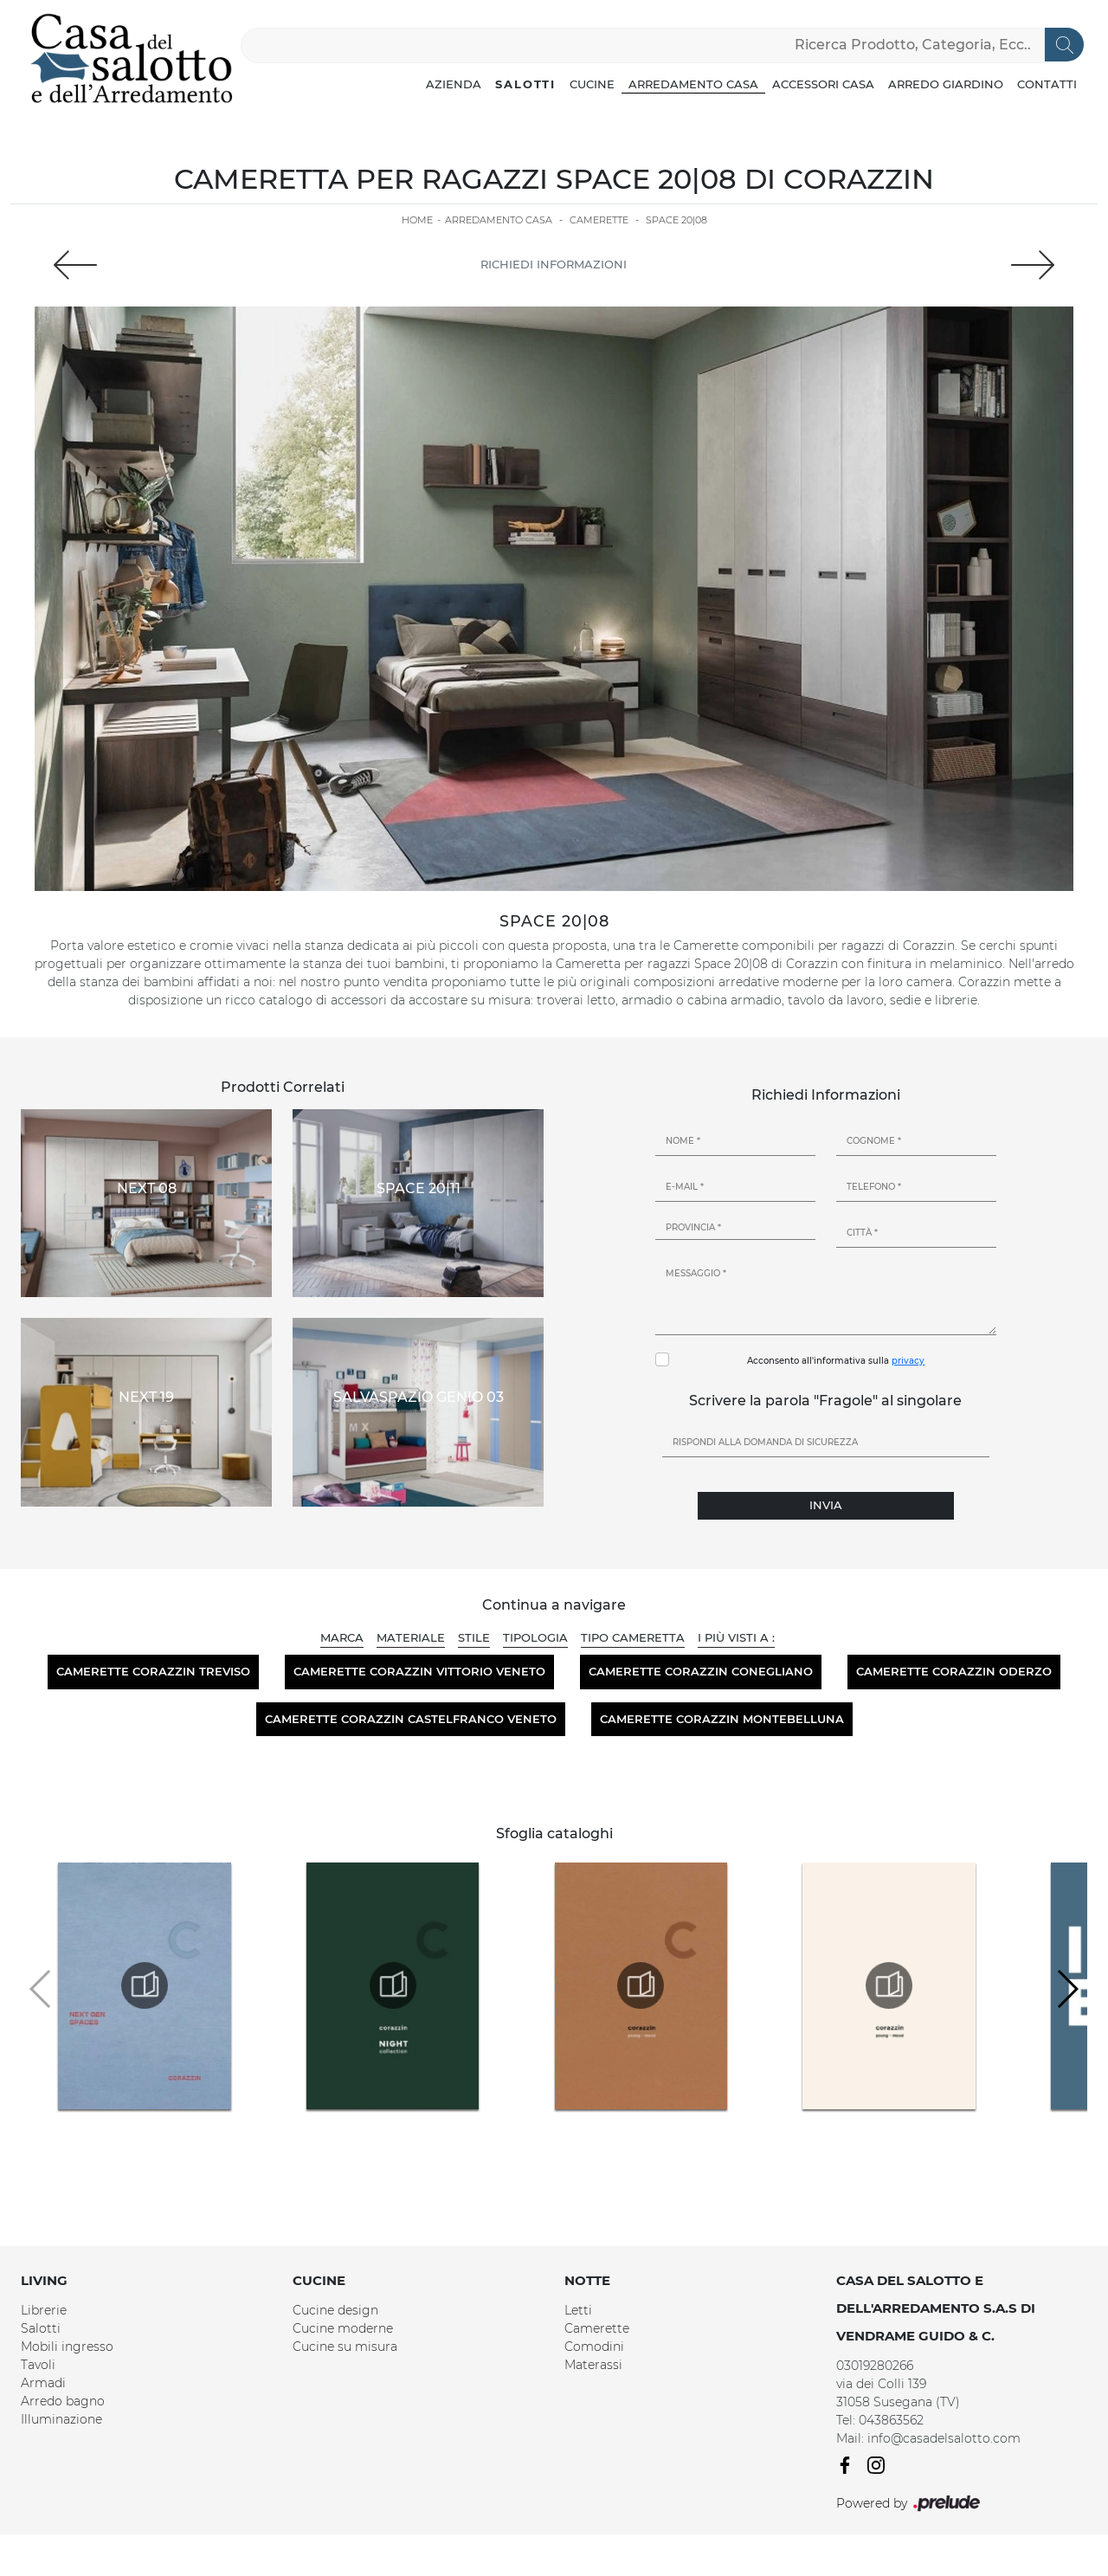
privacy (908, 1360)
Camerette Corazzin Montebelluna (722, 1719)
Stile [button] (474, 1637)
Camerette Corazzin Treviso (153, 1671)
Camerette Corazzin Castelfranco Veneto (411, 1719)
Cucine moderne (343, 2328)
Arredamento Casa (693, 84)
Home (417, 220)
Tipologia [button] (535, 1637)
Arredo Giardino (945, 84)
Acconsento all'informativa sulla (835, 1360)
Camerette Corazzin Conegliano (701, 1671)
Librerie (44, 2310)
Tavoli (38, 2365)
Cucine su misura (345, 2346)
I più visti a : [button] (736, 1637)
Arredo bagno (63, 2401)
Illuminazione (61, 2419)
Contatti (1047, 84)
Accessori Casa (823, 84)
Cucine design (335, 2310)
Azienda (453, 84)
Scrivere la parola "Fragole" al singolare (825, 1400)
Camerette (599, 220)
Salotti (525, 84)
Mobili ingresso (67, 2346)
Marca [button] (342, 1637)
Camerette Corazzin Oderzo (954, 1671)
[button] (1067, 1989)
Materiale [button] (411, 1637)
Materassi (593, 2365)
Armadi (43, 2383)
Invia (825, 1505)
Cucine (592, 84)
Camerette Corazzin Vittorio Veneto (419, 1671)
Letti (578, 2310)
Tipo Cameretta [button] (633, 1637)
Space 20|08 (676, 220)
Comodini (594, 2346)
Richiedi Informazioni (553, 264)
